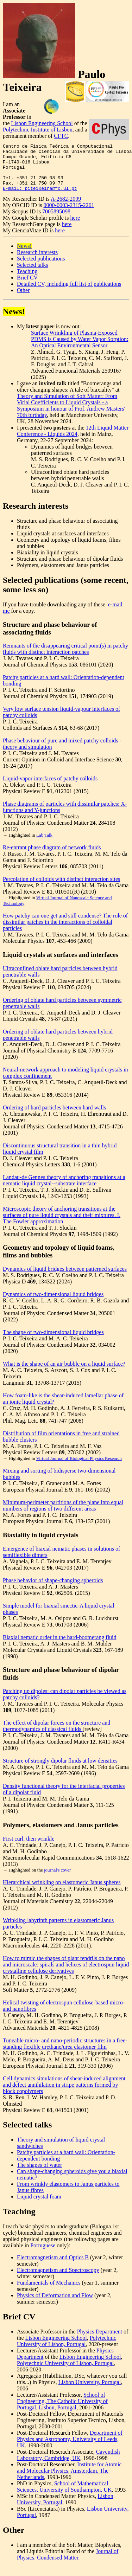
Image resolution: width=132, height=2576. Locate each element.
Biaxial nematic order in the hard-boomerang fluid (60, 1647)
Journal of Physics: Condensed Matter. (67, 2564)
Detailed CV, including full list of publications (69, 293)
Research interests (37, 262)
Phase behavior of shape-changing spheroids (53, 1590)
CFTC (61, 136)
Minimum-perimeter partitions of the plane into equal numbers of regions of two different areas (63, 1515)
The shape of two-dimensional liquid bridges (53, 1342)
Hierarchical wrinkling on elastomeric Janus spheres (62, 1892)
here (75, 227)
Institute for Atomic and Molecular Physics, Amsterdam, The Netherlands (69, 2480)
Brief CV (27, 287)
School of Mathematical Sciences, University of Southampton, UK (64, 2496)
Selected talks (32, 274)
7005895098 (56, 221)
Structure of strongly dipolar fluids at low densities (60, 1770)
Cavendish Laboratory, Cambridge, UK (68, 2464)
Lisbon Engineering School (42, 123)
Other (23, 300)
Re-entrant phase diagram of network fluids (52, 857)
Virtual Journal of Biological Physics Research (79, 1467)
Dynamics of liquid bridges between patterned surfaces (65, 1278)
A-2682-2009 (66, 208)
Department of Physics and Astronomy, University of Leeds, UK (69, 2448)
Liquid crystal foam (39, 2206)
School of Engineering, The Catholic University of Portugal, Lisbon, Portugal (62, 2410)
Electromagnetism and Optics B (53, 2267)
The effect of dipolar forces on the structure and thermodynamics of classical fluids (56, 1735)
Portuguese (42, 2255)
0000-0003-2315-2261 (69, 215)
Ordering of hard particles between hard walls (54, 1117)
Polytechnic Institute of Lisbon (38, 130)
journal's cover (57, 1879)
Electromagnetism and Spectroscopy (58, 2279)
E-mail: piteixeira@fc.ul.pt (40, 197)
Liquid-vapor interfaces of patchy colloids (50, 788)
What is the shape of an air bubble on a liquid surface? (64, 1373)
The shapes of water (39, 2174)
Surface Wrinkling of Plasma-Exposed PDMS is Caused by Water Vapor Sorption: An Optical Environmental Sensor (79, 348)
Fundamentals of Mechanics (48, 2292)
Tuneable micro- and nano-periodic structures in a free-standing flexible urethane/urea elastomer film (65, 2053)
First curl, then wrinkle (29, 1848)
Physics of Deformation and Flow (55, 2305)
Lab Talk (44, 844)
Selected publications (41, 268)
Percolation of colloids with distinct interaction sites (61, 888)
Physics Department (99, 2341)
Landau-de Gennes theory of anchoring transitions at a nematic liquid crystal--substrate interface (64, 1190)
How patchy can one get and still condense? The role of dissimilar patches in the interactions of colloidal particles (65, 931)
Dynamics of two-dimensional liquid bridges (53, 1304)
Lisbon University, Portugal (89, 2392)
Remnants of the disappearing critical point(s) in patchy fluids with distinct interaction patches (65, 658)
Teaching (27, 281)
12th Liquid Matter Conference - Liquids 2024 (72, 440)
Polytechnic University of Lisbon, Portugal (66, 2350)
